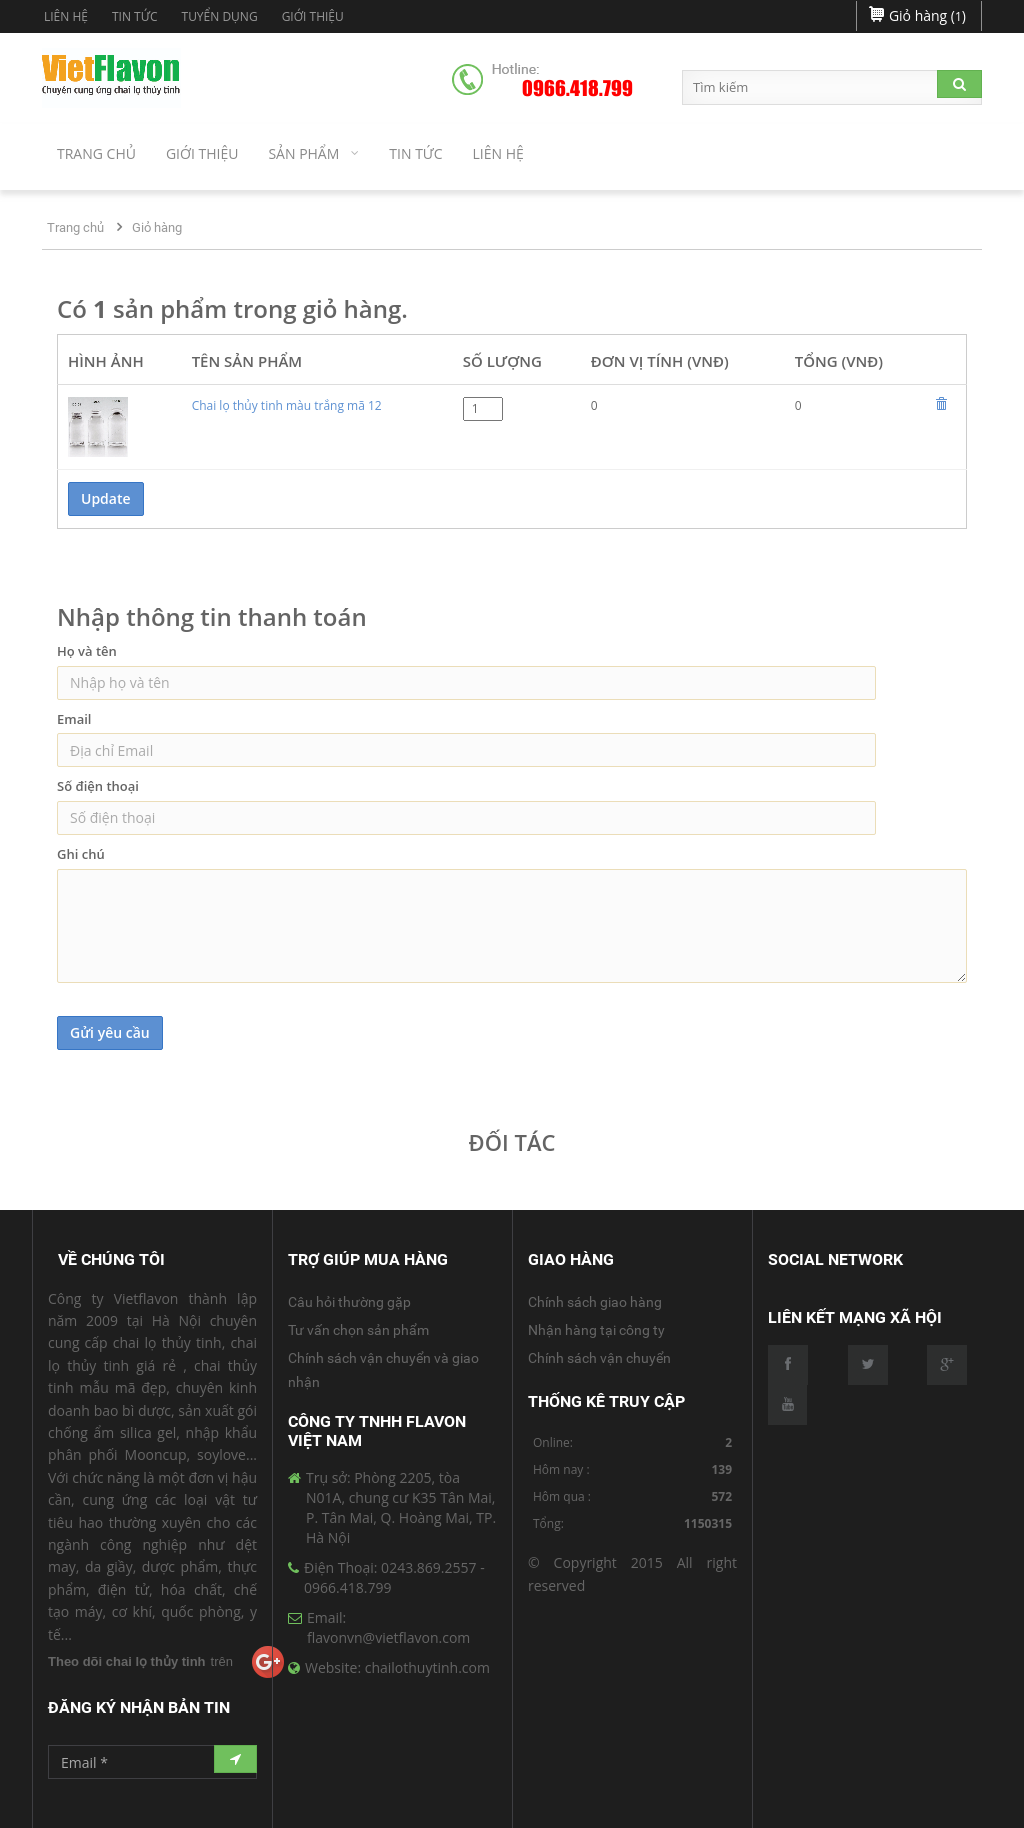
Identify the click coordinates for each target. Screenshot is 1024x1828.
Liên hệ (66, 16)
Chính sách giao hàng (595, 1302)
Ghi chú (81, 854)
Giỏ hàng (157, 227)
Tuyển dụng (220, 16)
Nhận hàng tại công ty (596, 1330)
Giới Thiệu (313, 16)
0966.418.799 (577, 89)
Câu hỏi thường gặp (349, 1302)
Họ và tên (87, 651)
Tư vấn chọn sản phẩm (358, 1330)
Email (74, 719)
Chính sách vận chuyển (599, 1358)
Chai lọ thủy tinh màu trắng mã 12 (287, 405)
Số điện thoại (98, 786)
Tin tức (135, 16)
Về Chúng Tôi (111, 1259)
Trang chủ (75, 227)
